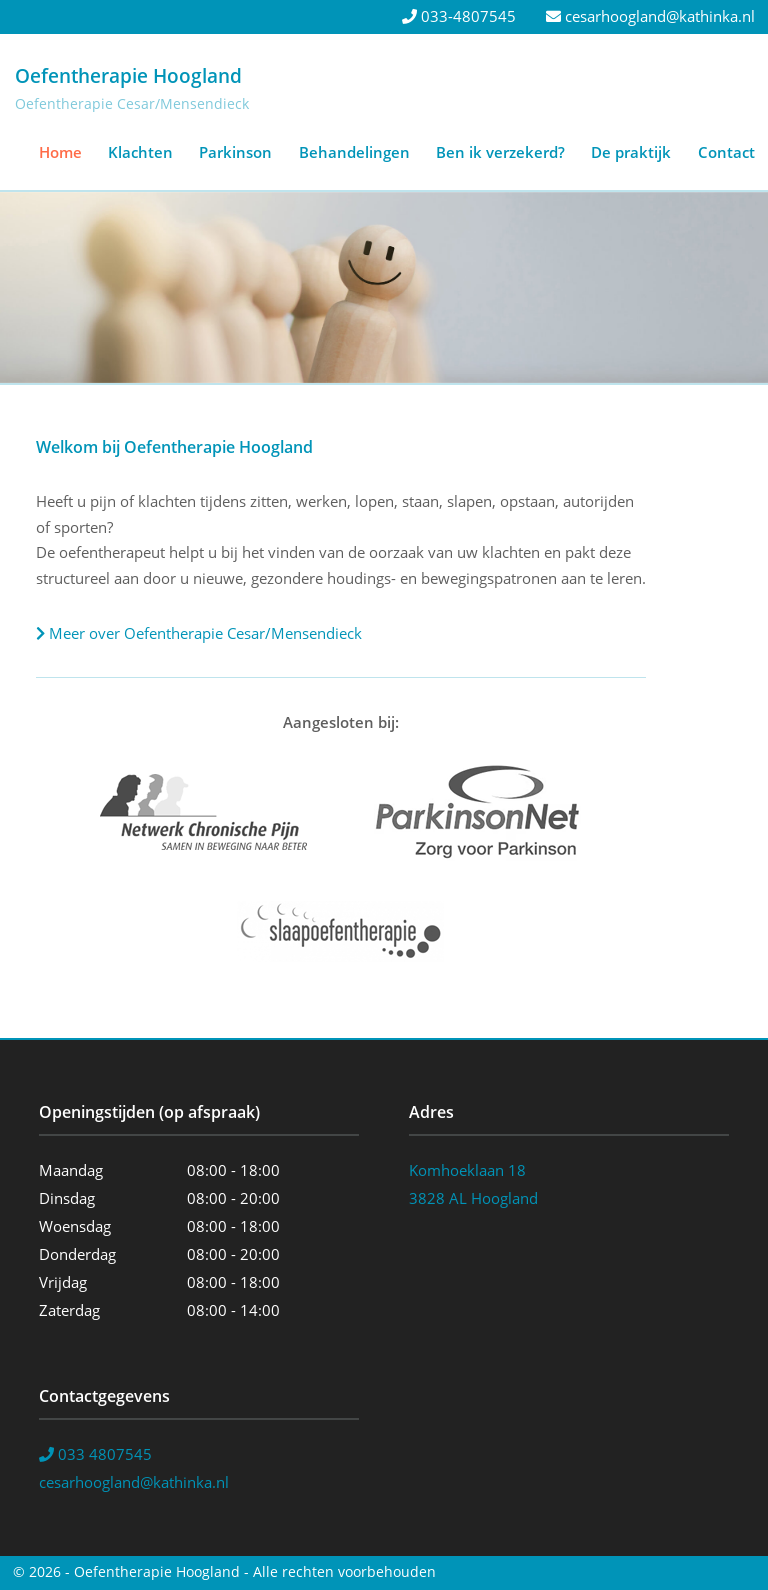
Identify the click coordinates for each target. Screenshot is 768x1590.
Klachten (140, 152)
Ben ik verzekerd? (500, 152)
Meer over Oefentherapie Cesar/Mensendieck (199, 633)
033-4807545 (459, 16)
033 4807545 (95, 1454)
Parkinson (235, 152)
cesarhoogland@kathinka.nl (650, 16)
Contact (726, 152)
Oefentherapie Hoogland (128, 76)
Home (60, 152)
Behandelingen (354, 152)
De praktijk (631, 152)
